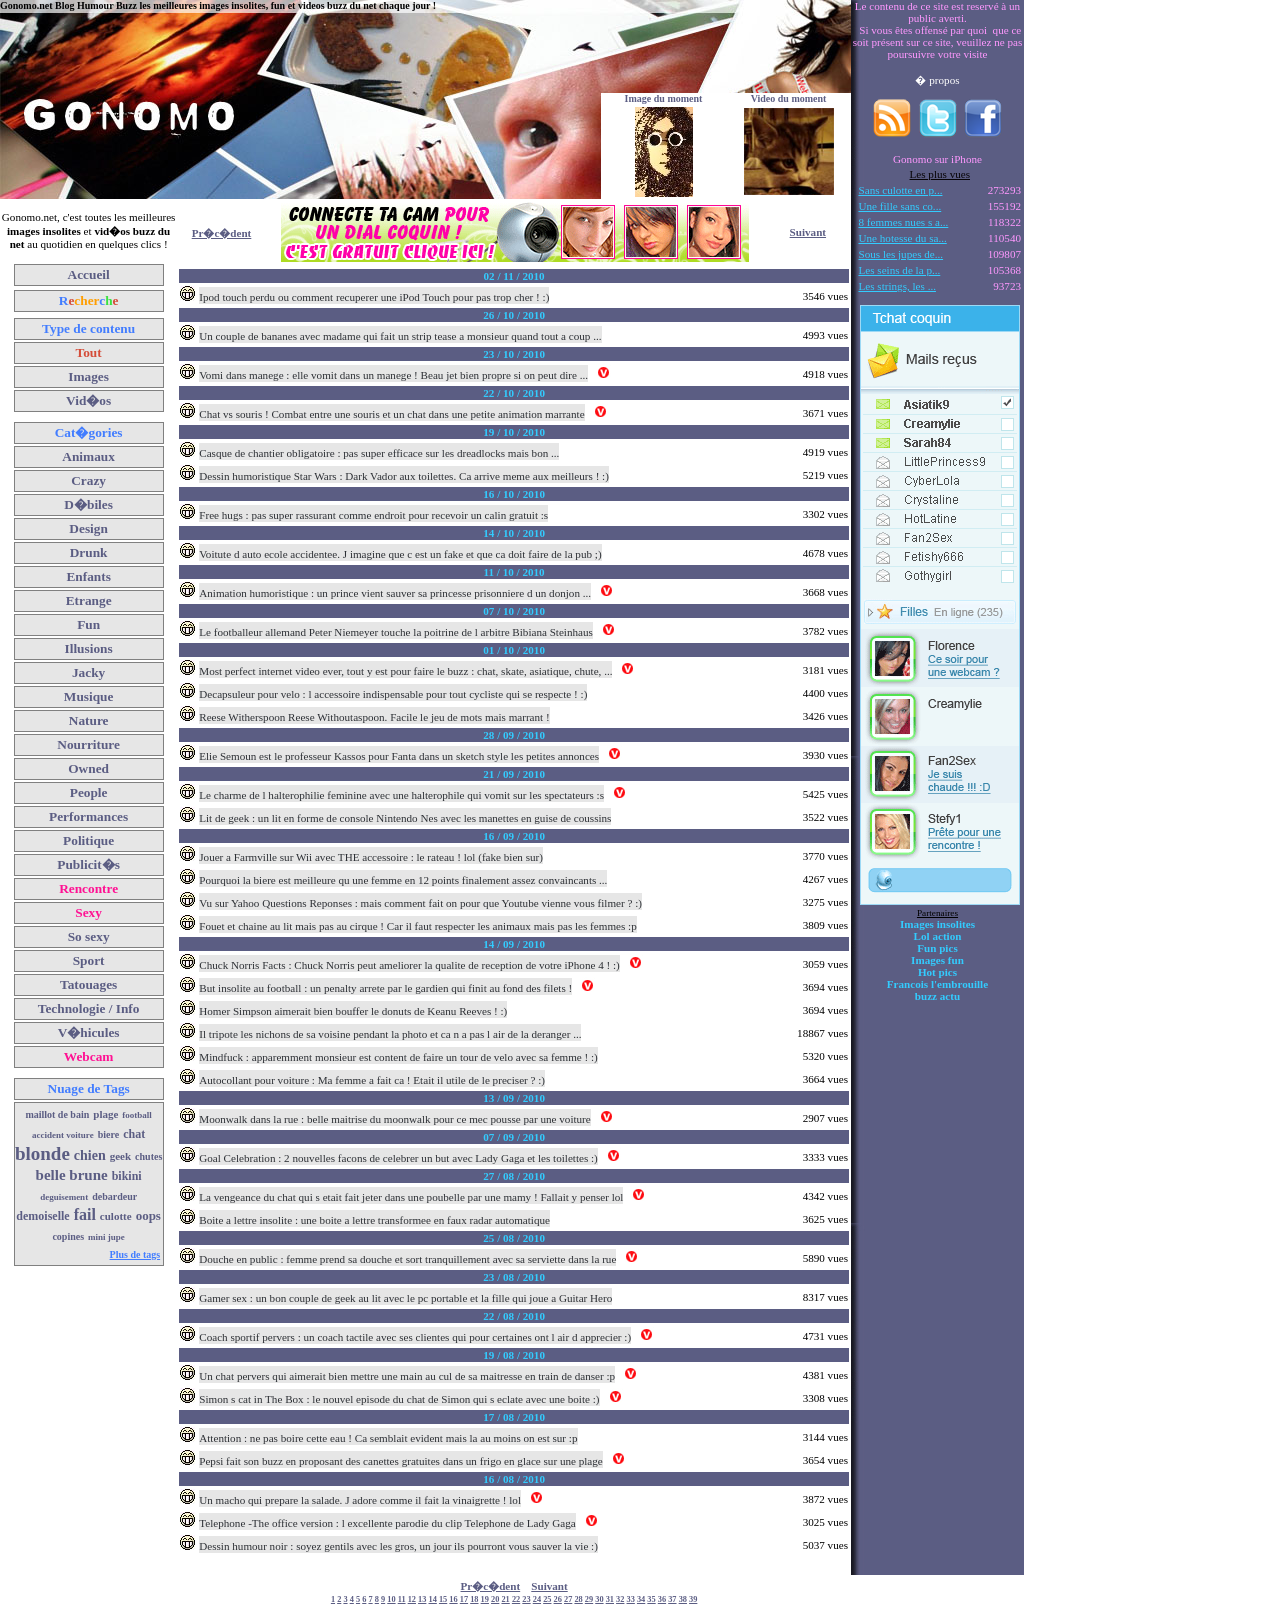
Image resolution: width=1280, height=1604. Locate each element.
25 (547, 1599)
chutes (148, 1156)
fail (85, 1214)
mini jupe (106, 1237)
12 (412, 1599)
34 (641, 1599)
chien (90, 1155)
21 (505, 1599)
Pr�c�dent (222, 233)
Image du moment (664, 98)
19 (485, 1599)
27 (568, 1599)
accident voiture (63, 1135)
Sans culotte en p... (901, 190)
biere (108, 1134)
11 (402, 1599)
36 (662, 1599)
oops (148, 1215)
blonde (42, 1153)
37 (672, 1599)
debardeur (114, 1196)
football (137, 1115)
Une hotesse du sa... (903, 238)
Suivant (808, 232)
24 (537, 1599)
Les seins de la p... (900, 270)
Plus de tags (135, 1254)
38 (683, 1599)
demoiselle (42, 1216)
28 (578, 1599)
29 (589, 1599)
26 (558, 1599)
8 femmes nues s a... (904, 222)
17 (464, 1599)
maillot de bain (57, 1114)
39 (693, 1599)
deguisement (64, 1197)
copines (68, 1236)
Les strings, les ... (897, 286)
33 (631, 1599)
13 (422, 1599)
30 (599, 1599)
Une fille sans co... (900, 206)
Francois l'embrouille (937, 984)
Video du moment (789, 98)
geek (120, 1156)
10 (391, 1599)
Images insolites (937, 924)
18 (474, 1599)
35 (651, 1599)
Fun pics (937, 948)
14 (433, 1599)
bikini (127, 1176)
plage (105, 1114)
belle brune (72, 1175)
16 (453, 1599)
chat (134, 1134)
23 (526, 1599)
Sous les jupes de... (901, 254)
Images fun (937, 960)
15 (443, 1599)
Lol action (938, 936)
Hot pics (937, 972)
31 (610, 1599)
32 (620, 1599)
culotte (116, 1216)
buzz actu (937, 996)
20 (495, 1599)
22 (516, 1599)
